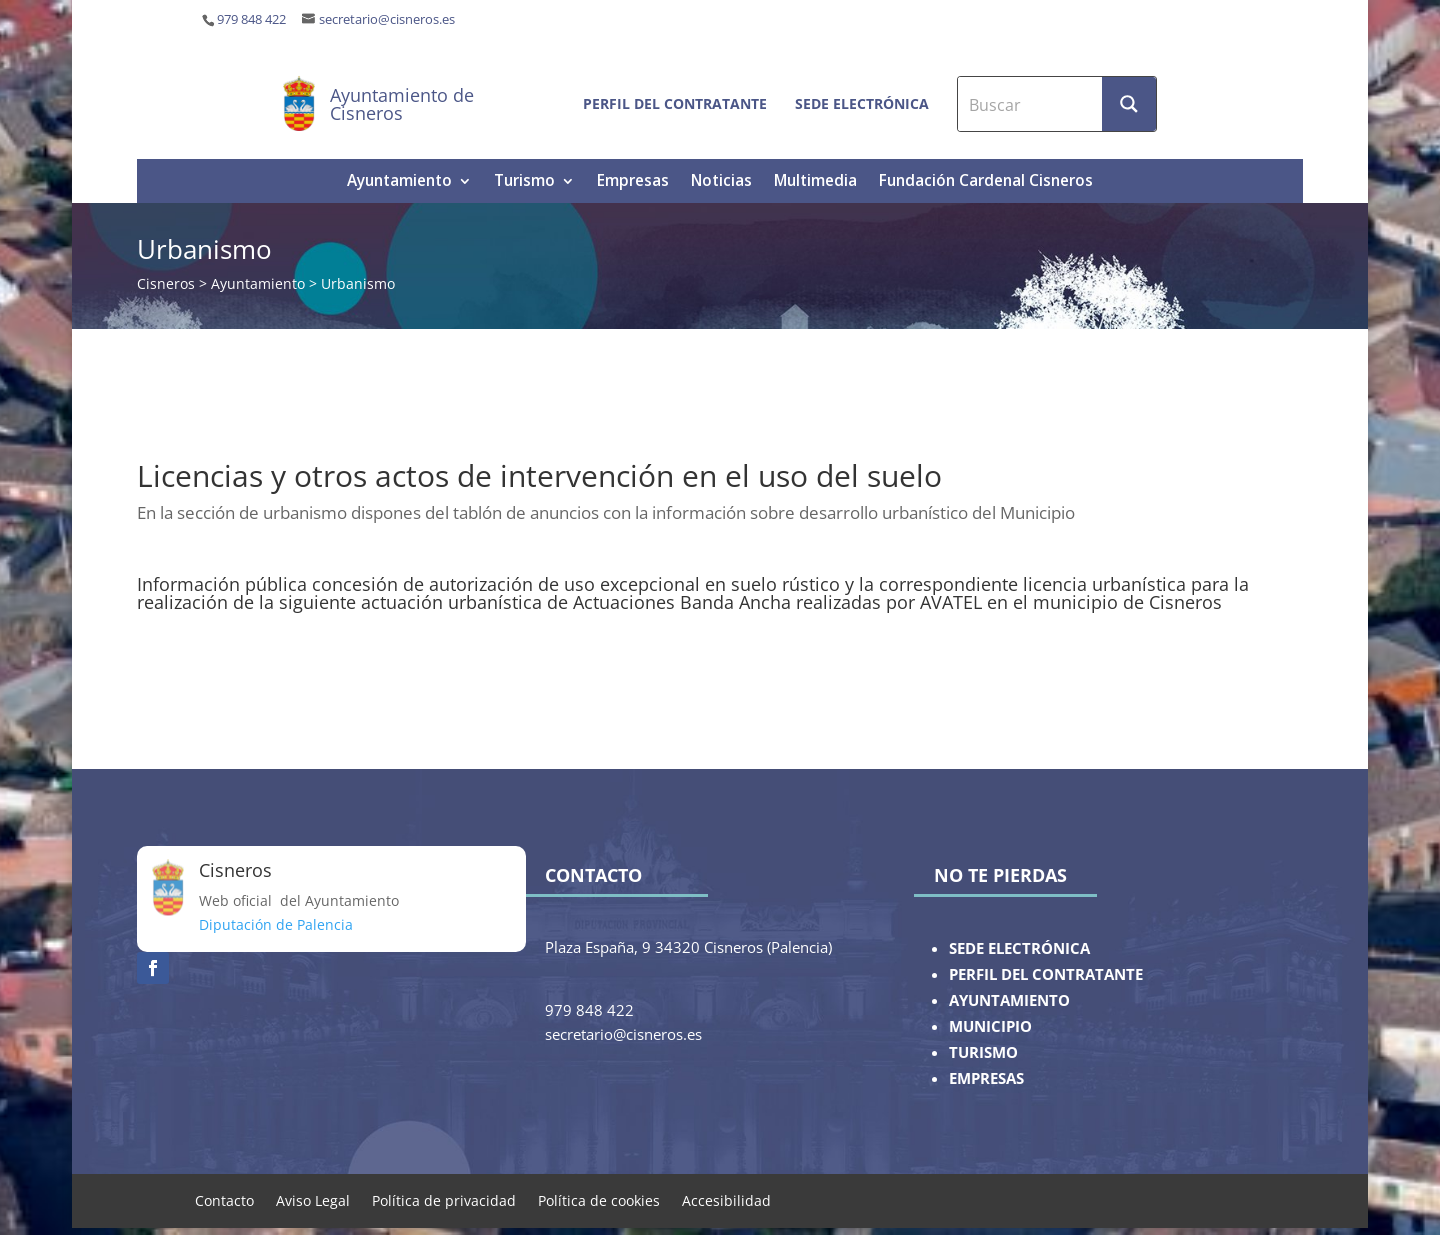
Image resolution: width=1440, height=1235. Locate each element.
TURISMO (983, 1052)
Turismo (524, 182)
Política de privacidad (444, 1199)
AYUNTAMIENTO (1009, 1000)
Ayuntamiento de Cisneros (402, 104)
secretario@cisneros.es (387, 19)
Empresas (633, 182)
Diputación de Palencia (276, 924)
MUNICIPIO (990, 1026)
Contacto (224, 1199)
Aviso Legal (313, 1199)
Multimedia (815, 182)
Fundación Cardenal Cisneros (986, 182)
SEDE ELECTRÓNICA (1019, 948)
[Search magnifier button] (1129, 104)
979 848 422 (251, 19)
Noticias (721, 182)
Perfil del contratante (675, 103)
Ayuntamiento (399, 182)
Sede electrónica (862, 103)
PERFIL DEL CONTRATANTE (1046, 974)
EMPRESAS (986, 1078)
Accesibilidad (726, 1199)
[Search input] (1031, 104)
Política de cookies (599, 1199)
